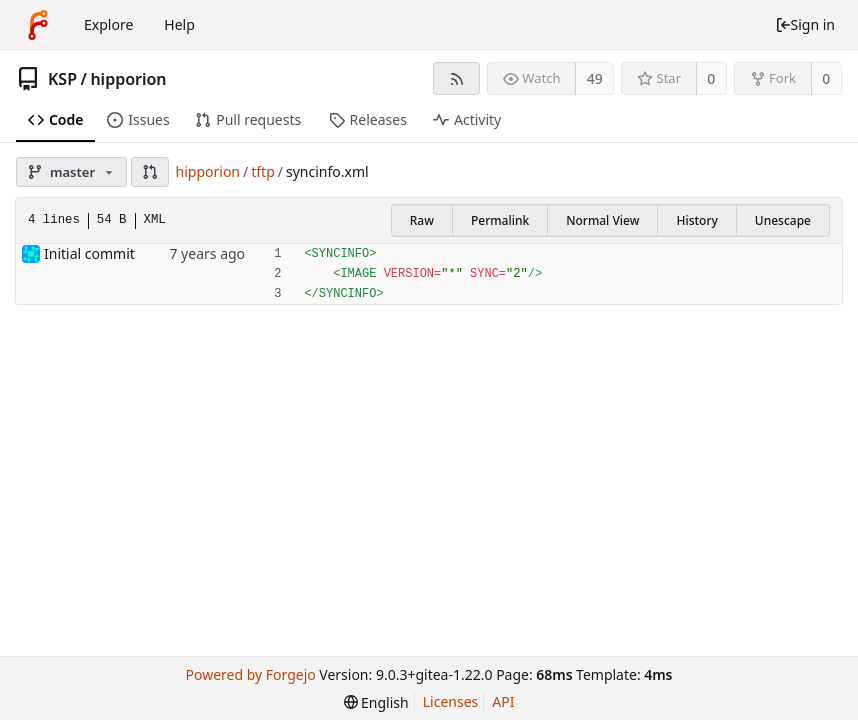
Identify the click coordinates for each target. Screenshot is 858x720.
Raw (422, 220)
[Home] (38, 25)
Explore (108, 24)
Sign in (805, 24)
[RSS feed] (456, 78)
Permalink (500, 220)
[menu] (376, 702)
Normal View (602, 220)
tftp (263, 171)
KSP (62, 79)
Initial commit (89, 253)
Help (179, 24)
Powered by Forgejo (250, 674)
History (696, 220)
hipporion (128, 79)
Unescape (783, 220)
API (503, 701)
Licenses (451, 701)
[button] (150, 172)
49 (595, 78)
